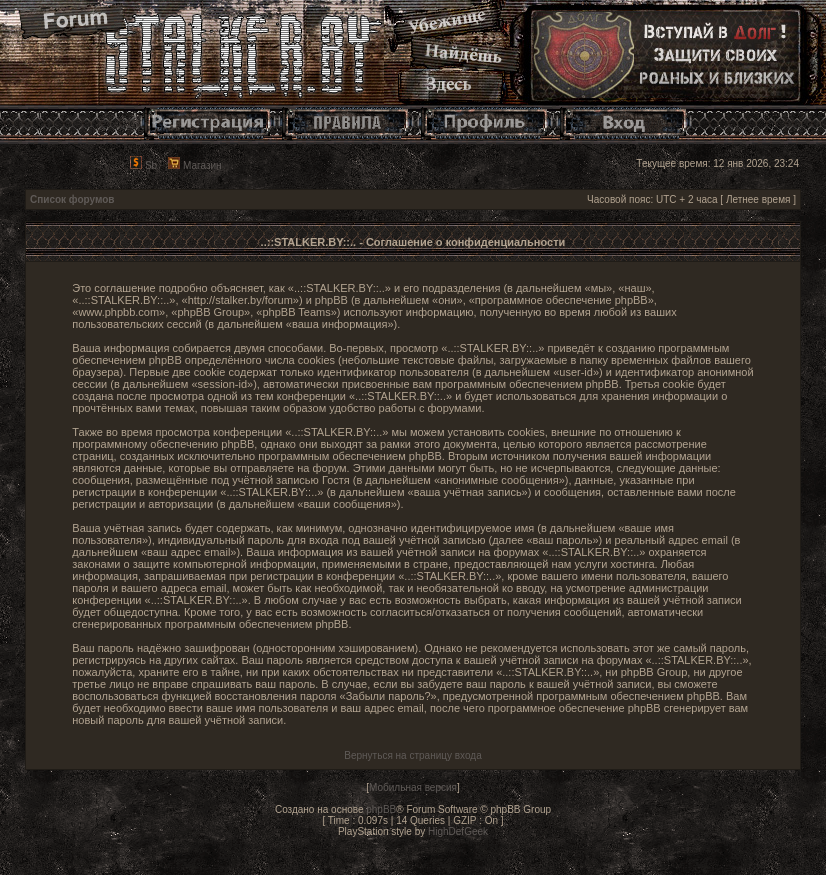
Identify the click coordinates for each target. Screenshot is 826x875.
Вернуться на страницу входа (412, 755)
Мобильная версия (413, 787)
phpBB (381, 809)
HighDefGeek (458, 831)
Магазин (194, 165)
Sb (143, 165)
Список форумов (72, 199)
